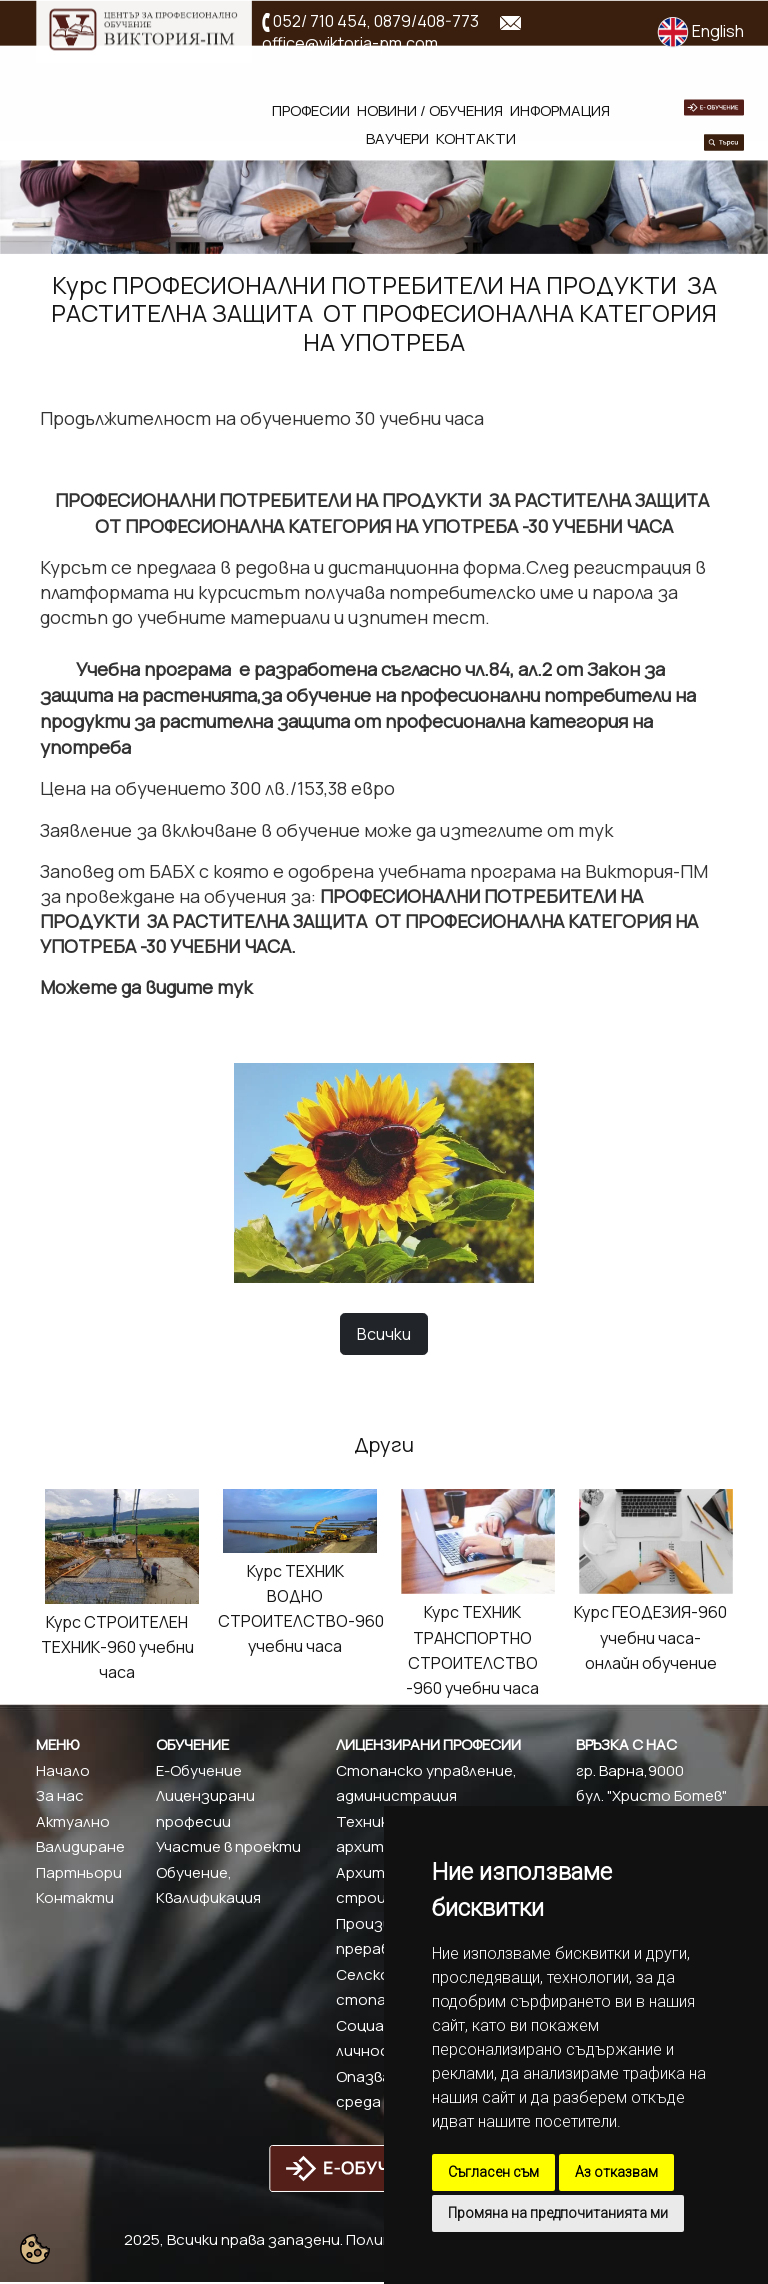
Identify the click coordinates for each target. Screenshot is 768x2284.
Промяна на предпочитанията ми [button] (558, 2213)
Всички (384, 1334)
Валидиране (80, 1846)
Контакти (476, 138)
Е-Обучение (199, 1770)
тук (595, 830)
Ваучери (397, 138)
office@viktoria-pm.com (350, 43)
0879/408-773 (426, 21)
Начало (63, 1770)
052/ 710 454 (320, 21)
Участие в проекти (228, 1846)
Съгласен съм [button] (493, 2172)
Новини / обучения (430, 110)
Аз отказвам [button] (616, 2172)
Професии (311, 110)
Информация (560, 110)
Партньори (79, 1872)
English (700, 31)
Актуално (73, 1821)
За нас (60, 1795)
